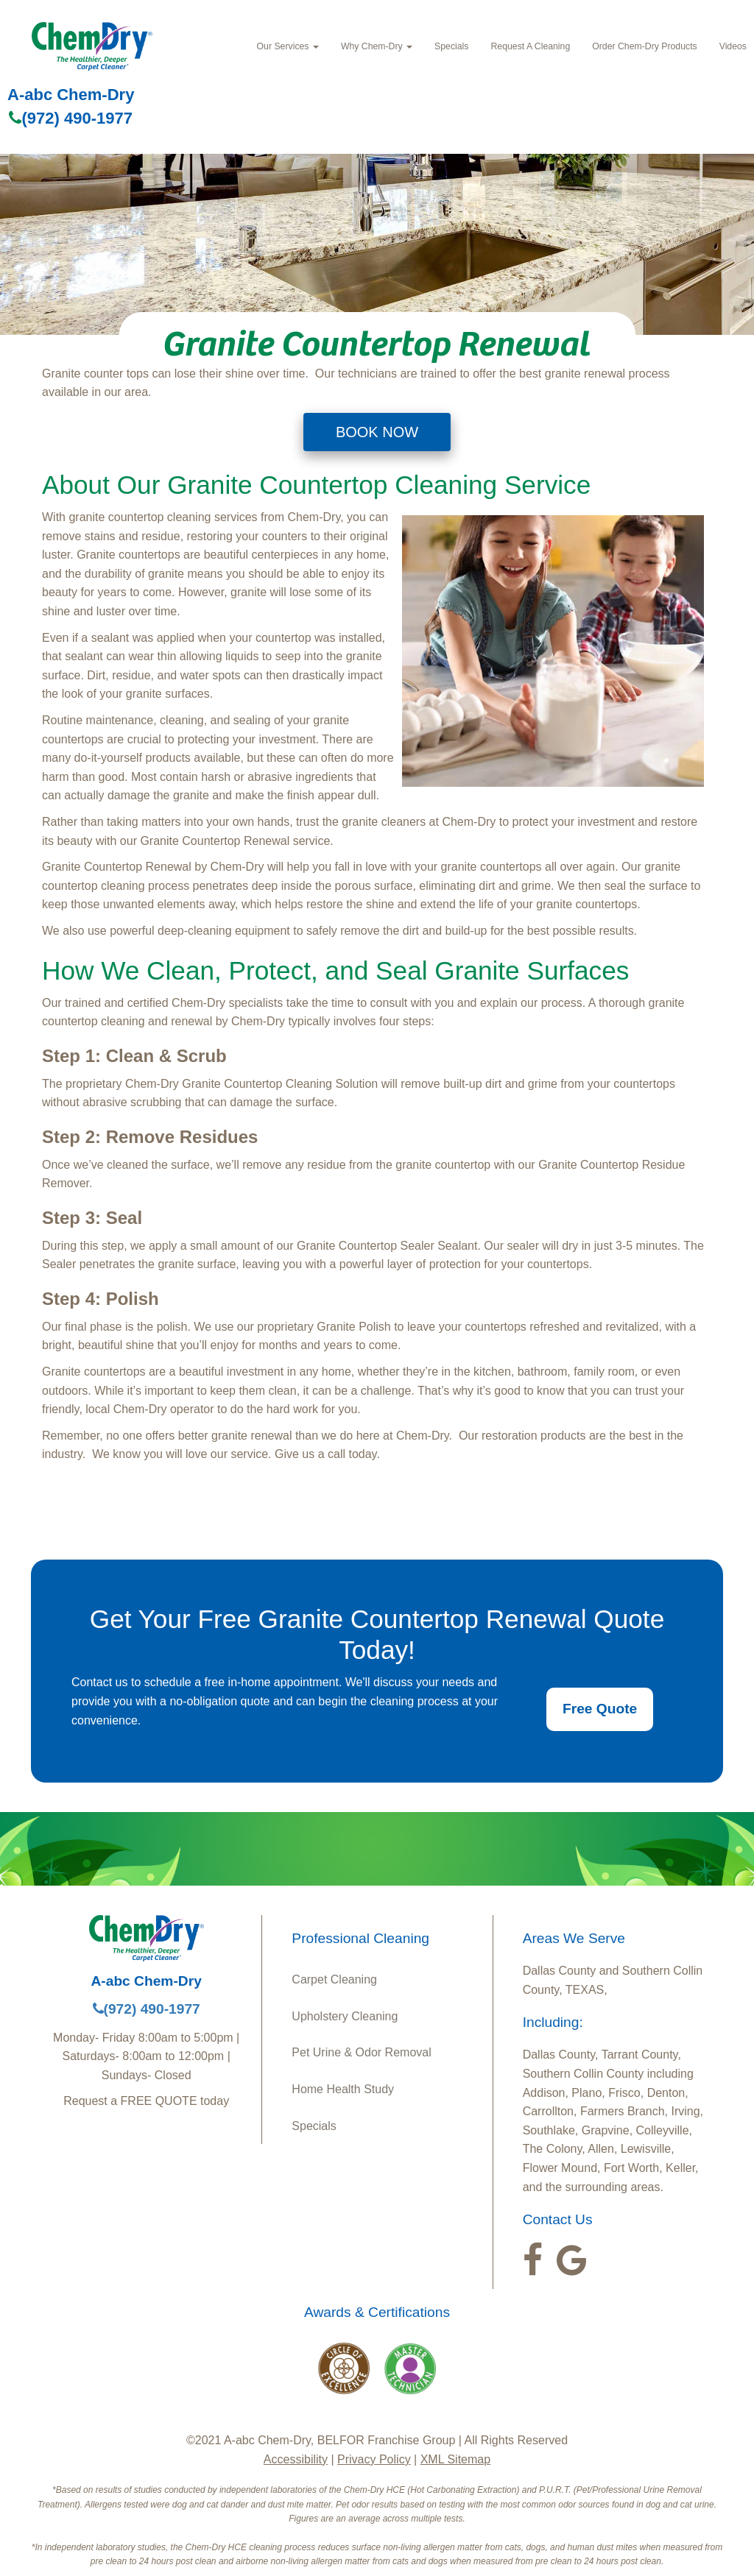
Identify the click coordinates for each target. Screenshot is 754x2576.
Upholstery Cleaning (345, 2016)
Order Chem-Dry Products (644, 46)
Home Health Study (343, 2089)
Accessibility (296, 2459)
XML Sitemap (455, 2459)
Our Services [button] (288, 46)
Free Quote (600, 1708)
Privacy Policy (374, 2459)
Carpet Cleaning (334, 1979)
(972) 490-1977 (70, 118)
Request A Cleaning (530, 46)
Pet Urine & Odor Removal (361, 2052)
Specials (451, 46)
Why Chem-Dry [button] (376, 46)
